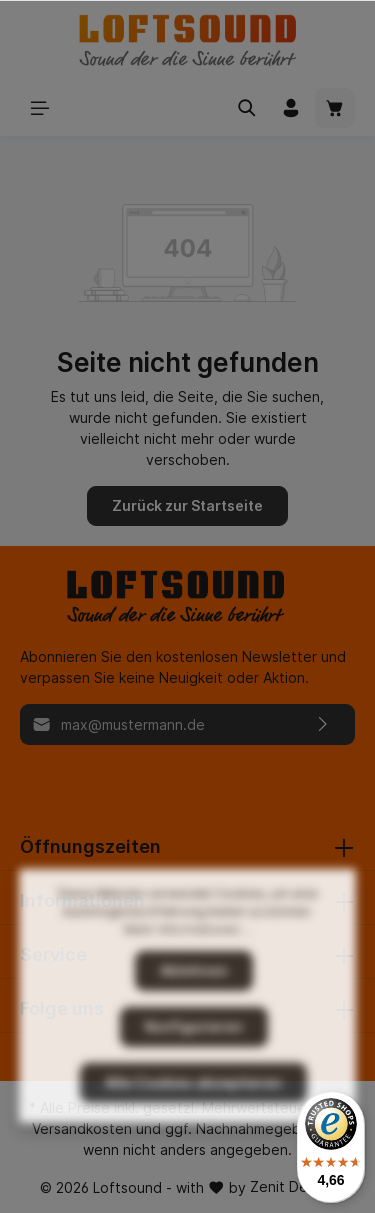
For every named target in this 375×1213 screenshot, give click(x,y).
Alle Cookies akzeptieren (193, 1130)
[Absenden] (323, 724)
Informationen (82, 900)
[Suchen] (247, 108)
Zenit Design (292, 1186)
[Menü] (40, 108)
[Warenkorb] (335, 108)
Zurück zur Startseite (187, 505)
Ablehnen (194, 1018)
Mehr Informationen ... (188, 977)
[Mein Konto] (291, 108)
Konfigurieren (194, 1074)
